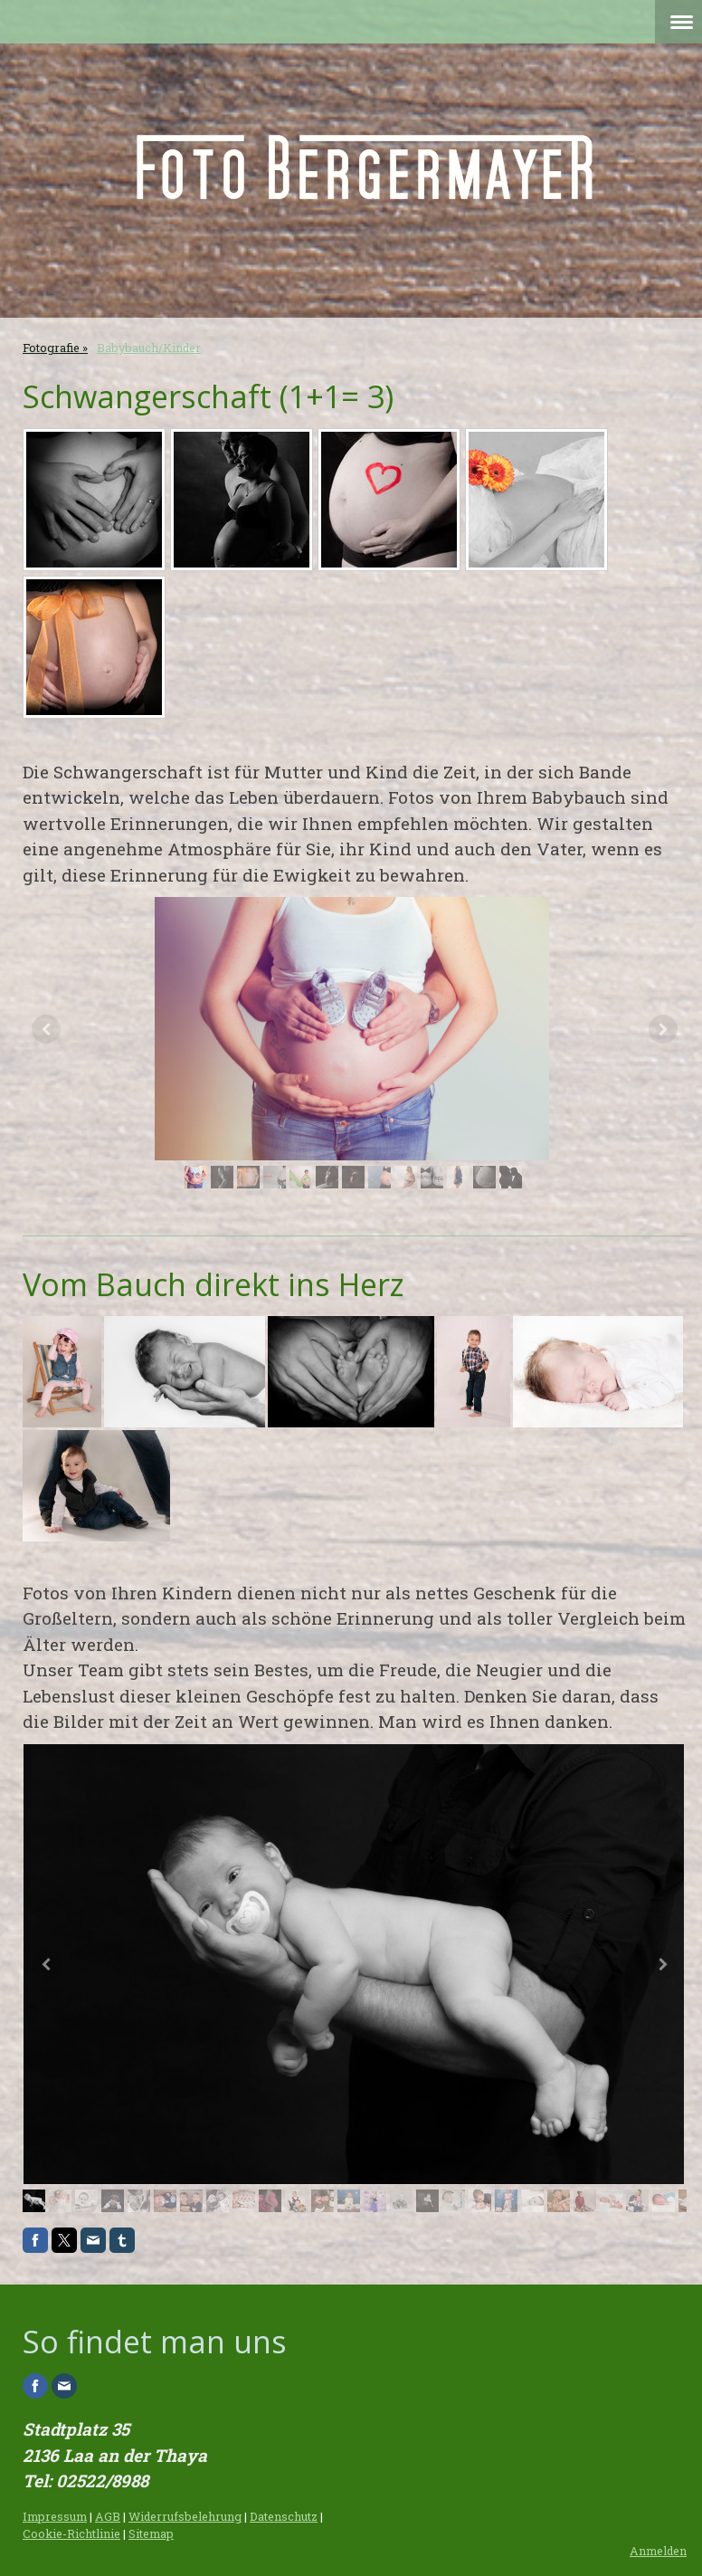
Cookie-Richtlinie (71, 2533)
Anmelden (658, 2550)
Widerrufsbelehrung (185, 2516)
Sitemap (151, 2533)
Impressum (55, 2516)
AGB (107, 2516)
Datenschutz (284, 2516)
